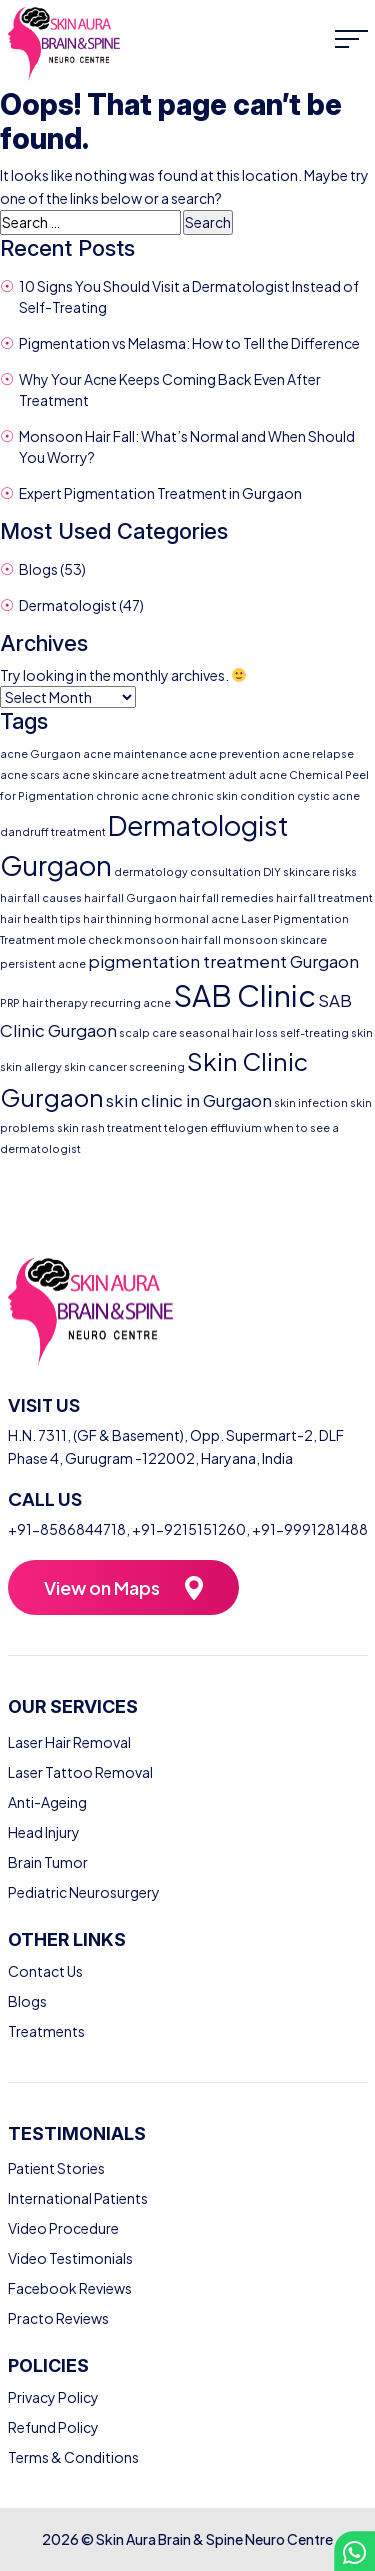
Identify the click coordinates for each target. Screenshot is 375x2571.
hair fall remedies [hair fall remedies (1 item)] (226, 897)
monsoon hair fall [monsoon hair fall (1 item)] (172, 939)
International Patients (78, 2198)
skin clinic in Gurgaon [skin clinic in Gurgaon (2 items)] (189, 1100)
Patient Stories (56, 2168)
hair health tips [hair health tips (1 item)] (40, 918)
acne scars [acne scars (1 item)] (30, 774)
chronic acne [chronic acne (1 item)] (132, 795)
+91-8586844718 (67, 1529)
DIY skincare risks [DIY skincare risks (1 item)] (310, 871)
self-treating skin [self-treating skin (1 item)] (326, 1032)
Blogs (38, 569)
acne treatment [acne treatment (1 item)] (183, 774)
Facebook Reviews (70, 2288)
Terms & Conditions (73, 2457)
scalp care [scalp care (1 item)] (148, 1032)
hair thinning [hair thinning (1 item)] (117, 918)
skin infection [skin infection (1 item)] (311, 1102)
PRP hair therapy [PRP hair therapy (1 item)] (44, 1002)
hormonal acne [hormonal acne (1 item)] (196, 918)
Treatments (46, 2031)
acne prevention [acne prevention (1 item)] (234, 753)
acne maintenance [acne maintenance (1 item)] (135, 753)
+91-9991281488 (310, 1529)
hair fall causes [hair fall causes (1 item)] (41, 897)
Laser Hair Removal (69, 1742)
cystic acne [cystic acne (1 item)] (328, 795)
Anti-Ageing (47, 1802)
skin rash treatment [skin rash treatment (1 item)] (109, 1127)
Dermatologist (68, 605)
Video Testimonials (70, 2258)
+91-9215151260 (189, 1529)
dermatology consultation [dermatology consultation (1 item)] (187, 871)
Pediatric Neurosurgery (84, 1892)
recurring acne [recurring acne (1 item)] (130, 1002)
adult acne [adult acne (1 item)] (257, 774)
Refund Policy (53, 2427)
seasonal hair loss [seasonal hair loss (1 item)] (228, 1032)
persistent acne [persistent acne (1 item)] (43, 963)
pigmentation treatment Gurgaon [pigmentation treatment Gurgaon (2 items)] (223, 961)
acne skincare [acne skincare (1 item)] (100, 774)
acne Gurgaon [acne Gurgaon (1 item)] (40, 753)
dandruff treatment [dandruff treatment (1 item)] (53, 831)
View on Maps (102, 1587)
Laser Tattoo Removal (80, 1772)
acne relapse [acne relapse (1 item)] (318, 753)
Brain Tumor (48, 1862)
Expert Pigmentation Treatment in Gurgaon (160, 493)
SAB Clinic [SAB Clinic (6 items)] (244, 995)
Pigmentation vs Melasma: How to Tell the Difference (189, 343)
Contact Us (45, 1971)
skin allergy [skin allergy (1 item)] (31, 1066)
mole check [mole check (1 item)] (89, 939)
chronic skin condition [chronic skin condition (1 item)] (233, 795)
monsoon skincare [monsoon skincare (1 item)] (275, 939)
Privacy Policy (53, 2397)
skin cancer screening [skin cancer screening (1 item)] (124, 1066)
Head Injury (44, 1832)
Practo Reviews (58, 2318)
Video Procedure (63, 2228)
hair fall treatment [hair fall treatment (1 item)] (324, 897)
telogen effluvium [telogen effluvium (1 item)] (213, 1127)
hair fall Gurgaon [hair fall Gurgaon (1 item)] (130, 897)
